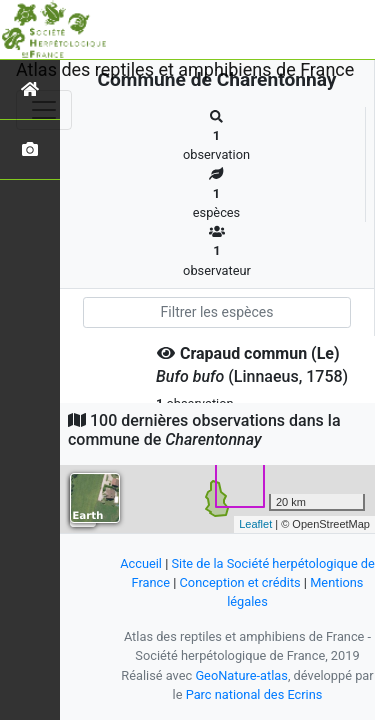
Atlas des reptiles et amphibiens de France (185, 69)
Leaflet (255, 524)
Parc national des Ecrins (254, 694)
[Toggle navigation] (44, 110)
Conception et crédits (240, 582)
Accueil (141, 563)
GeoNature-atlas (241, 675)
